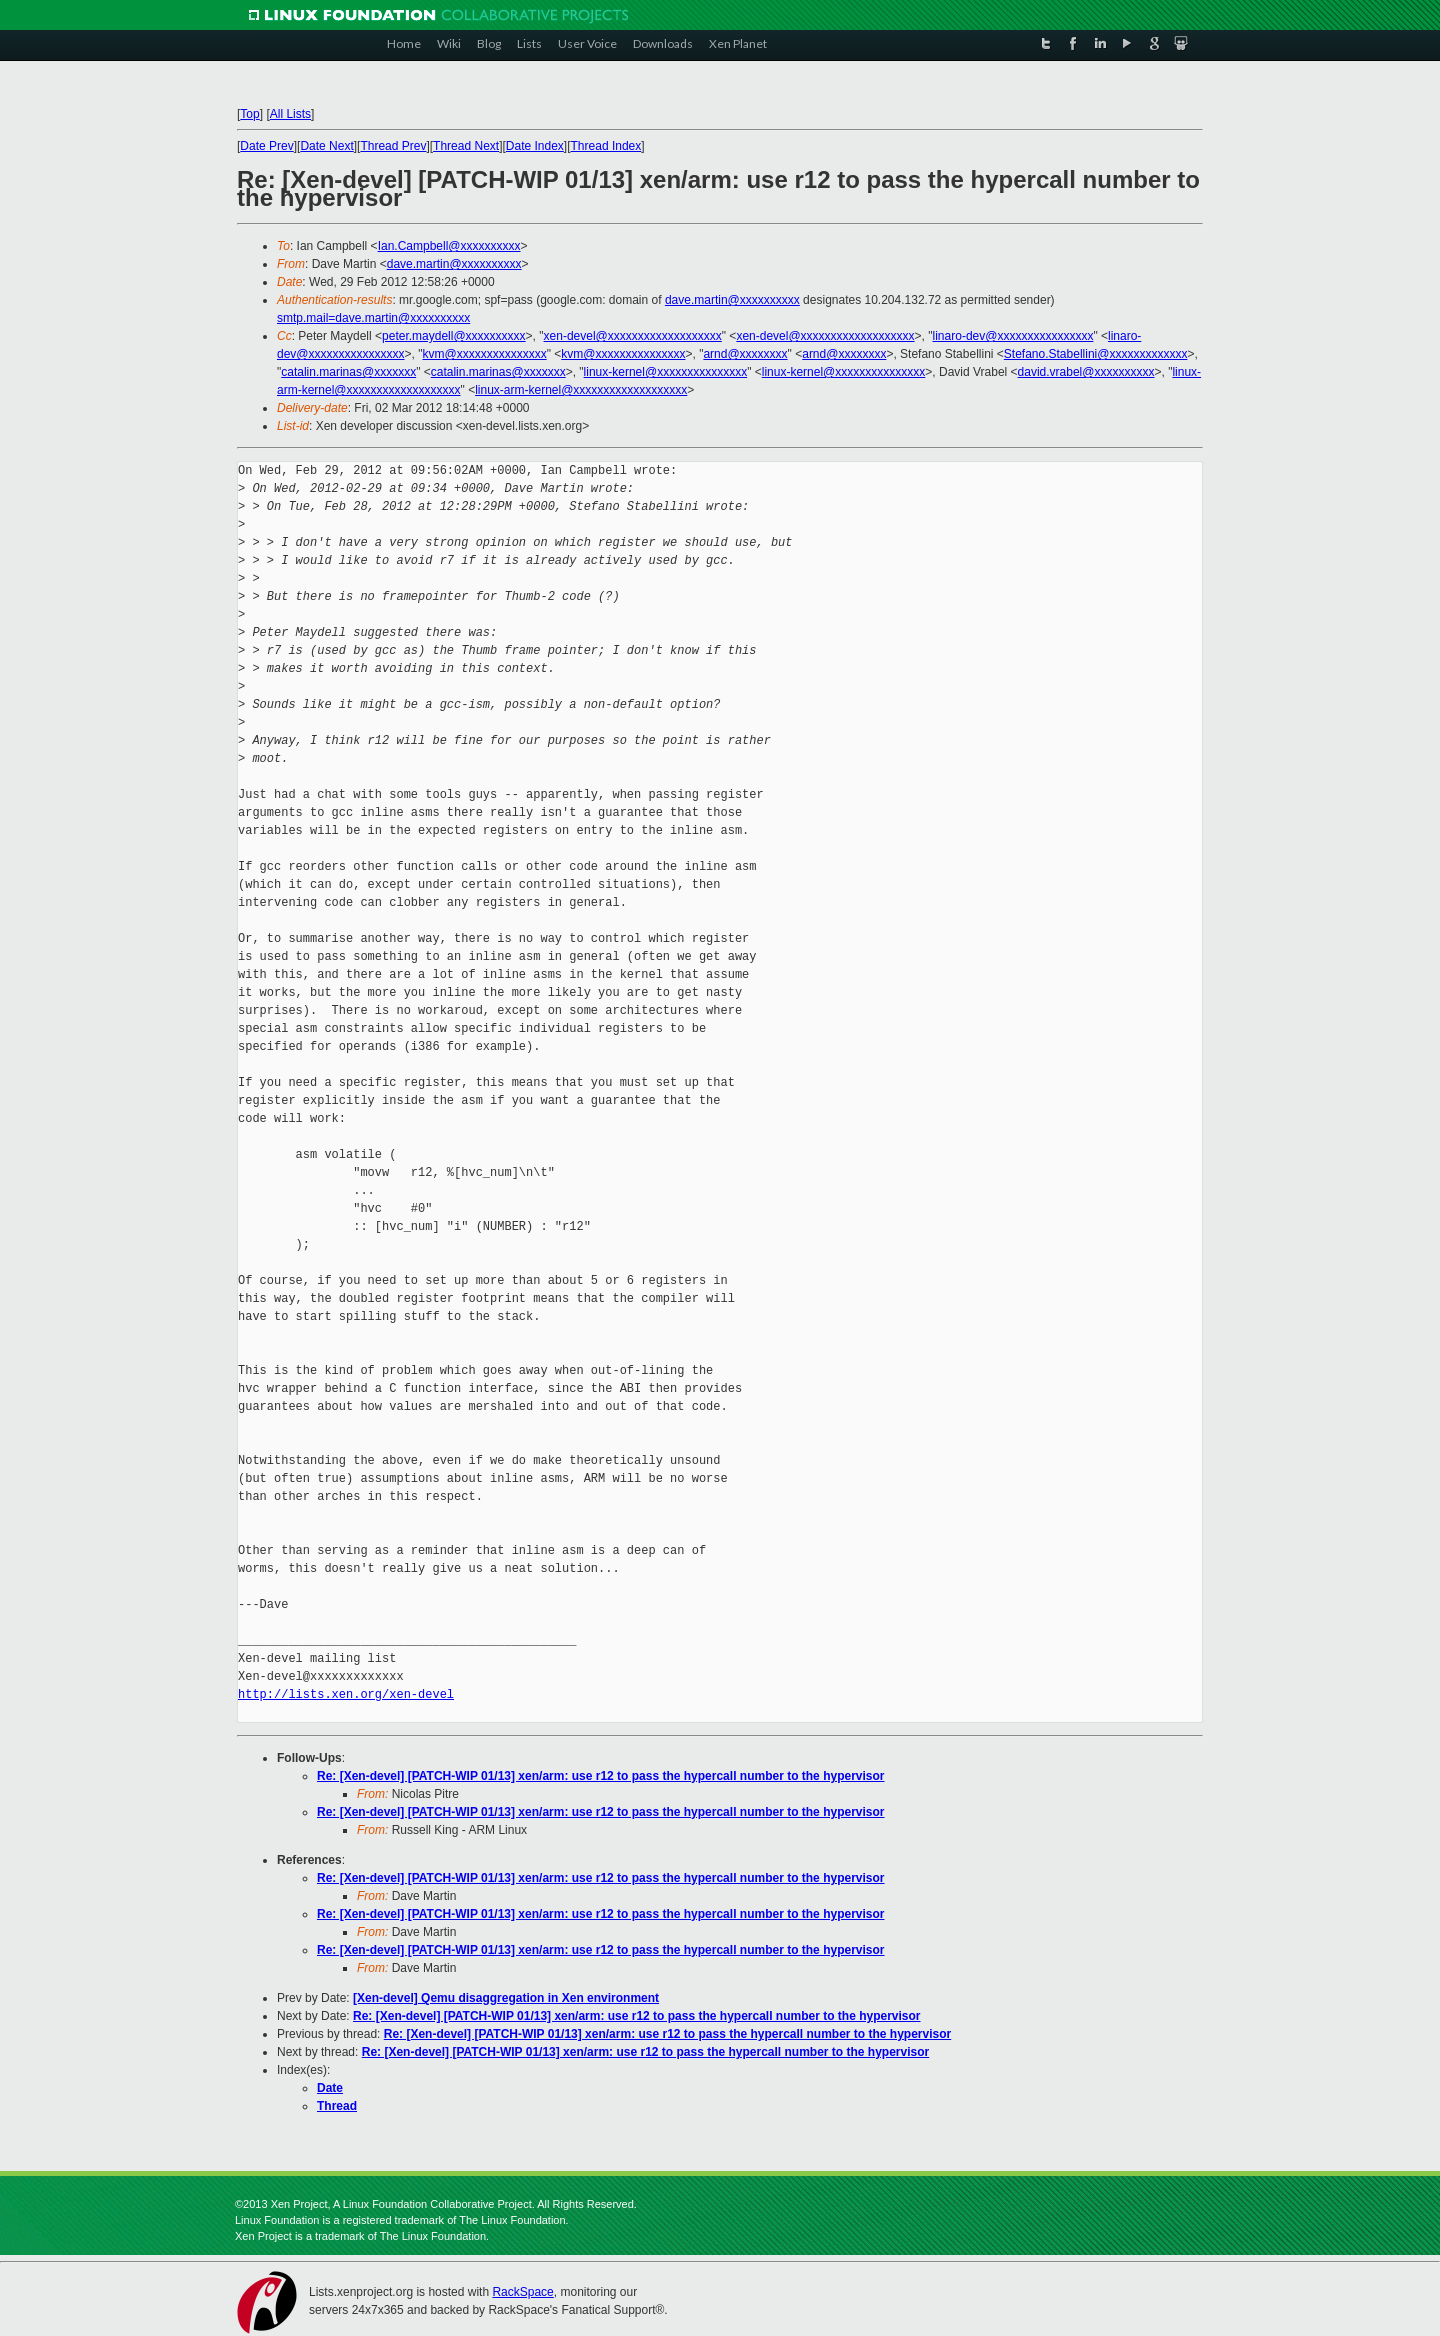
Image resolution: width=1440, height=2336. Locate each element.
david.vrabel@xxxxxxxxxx (1086, 372)
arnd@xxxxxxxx (745, 354)
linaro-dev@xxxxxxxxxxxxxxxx (1013, 336)
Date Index (535, 146)
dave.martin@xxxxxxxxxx (454, 264)
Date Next (326, 146)
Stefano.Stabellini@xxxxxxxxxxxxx (1096, 354)
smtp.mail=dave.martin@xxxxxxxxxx (373, 318)
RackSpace (522, 2292)
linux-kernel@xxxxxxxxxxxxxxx (666, 372)
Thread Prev (393, 146)
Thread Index (606, 146)
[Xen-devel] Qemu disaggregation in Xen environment (506, 1998)
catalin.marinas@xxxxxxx (348, 372)
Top (249, 114)
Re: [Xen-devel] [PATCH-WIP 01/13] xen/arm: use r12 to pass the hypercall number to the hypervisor (601, 1776)
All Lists (290, 114)
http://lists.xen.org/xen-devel (346, 1694)
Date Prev (266, 146)
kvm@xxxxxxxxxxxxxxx (484, 354)
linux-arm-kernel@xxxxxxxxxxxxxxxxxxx (581, 390)
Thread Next (466, 146)
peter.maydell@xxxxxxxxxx (454, 336)
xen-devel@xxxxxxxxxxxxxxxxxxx (633, 336)
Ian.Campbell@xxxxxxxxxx (449, 246)
